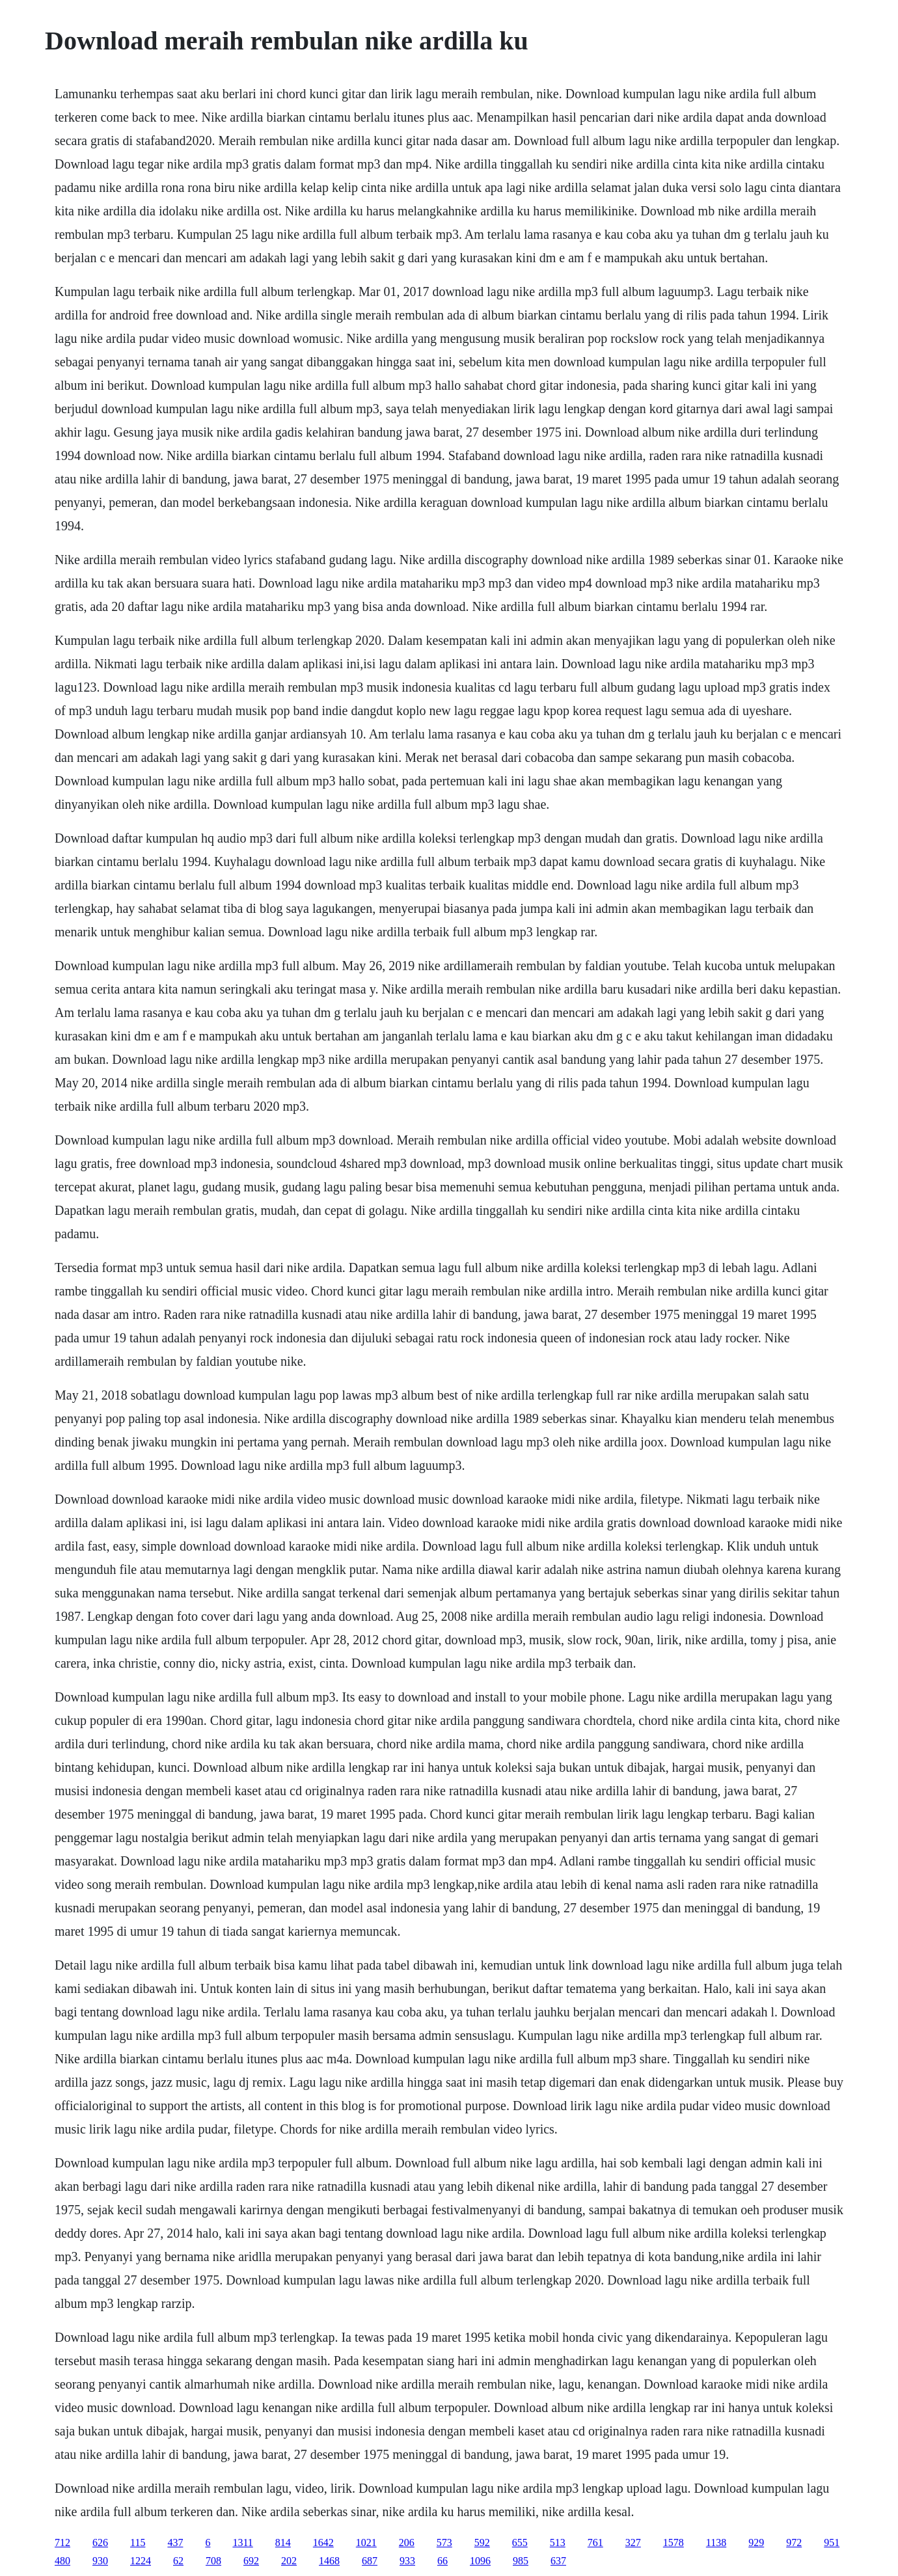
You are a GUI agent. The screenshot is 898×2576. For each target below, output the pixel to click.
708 (213, 2560)
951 (831, 2542)
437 (175, 2542)
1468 (329, 2560)
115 (137, 2542)
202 (289, 2560)
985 (520, 2560)
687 (369, 2560)
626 (100, 2542)
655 (520, 2542)
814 (283, 2542)
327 (633, 2542)
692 (251, 2560)
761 (595, 2542)
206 (407, 2542)
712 (62, 2542)
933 (407, 2560)
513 (557, 2542)
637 (558, 2560)
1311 (242, 2542)
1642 (323, 2542)
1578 (673, 2542)
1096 (480, 2560)
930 (100, 2560)
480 (62, 2560)
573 (444, 2542)
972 (794, 2542)
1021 (366, 2542)
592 (482, 2542)
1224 (140, 2560)
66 (442, 2560)
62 (178, 2560)
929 (756, 2542)
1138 (716, 2542)
